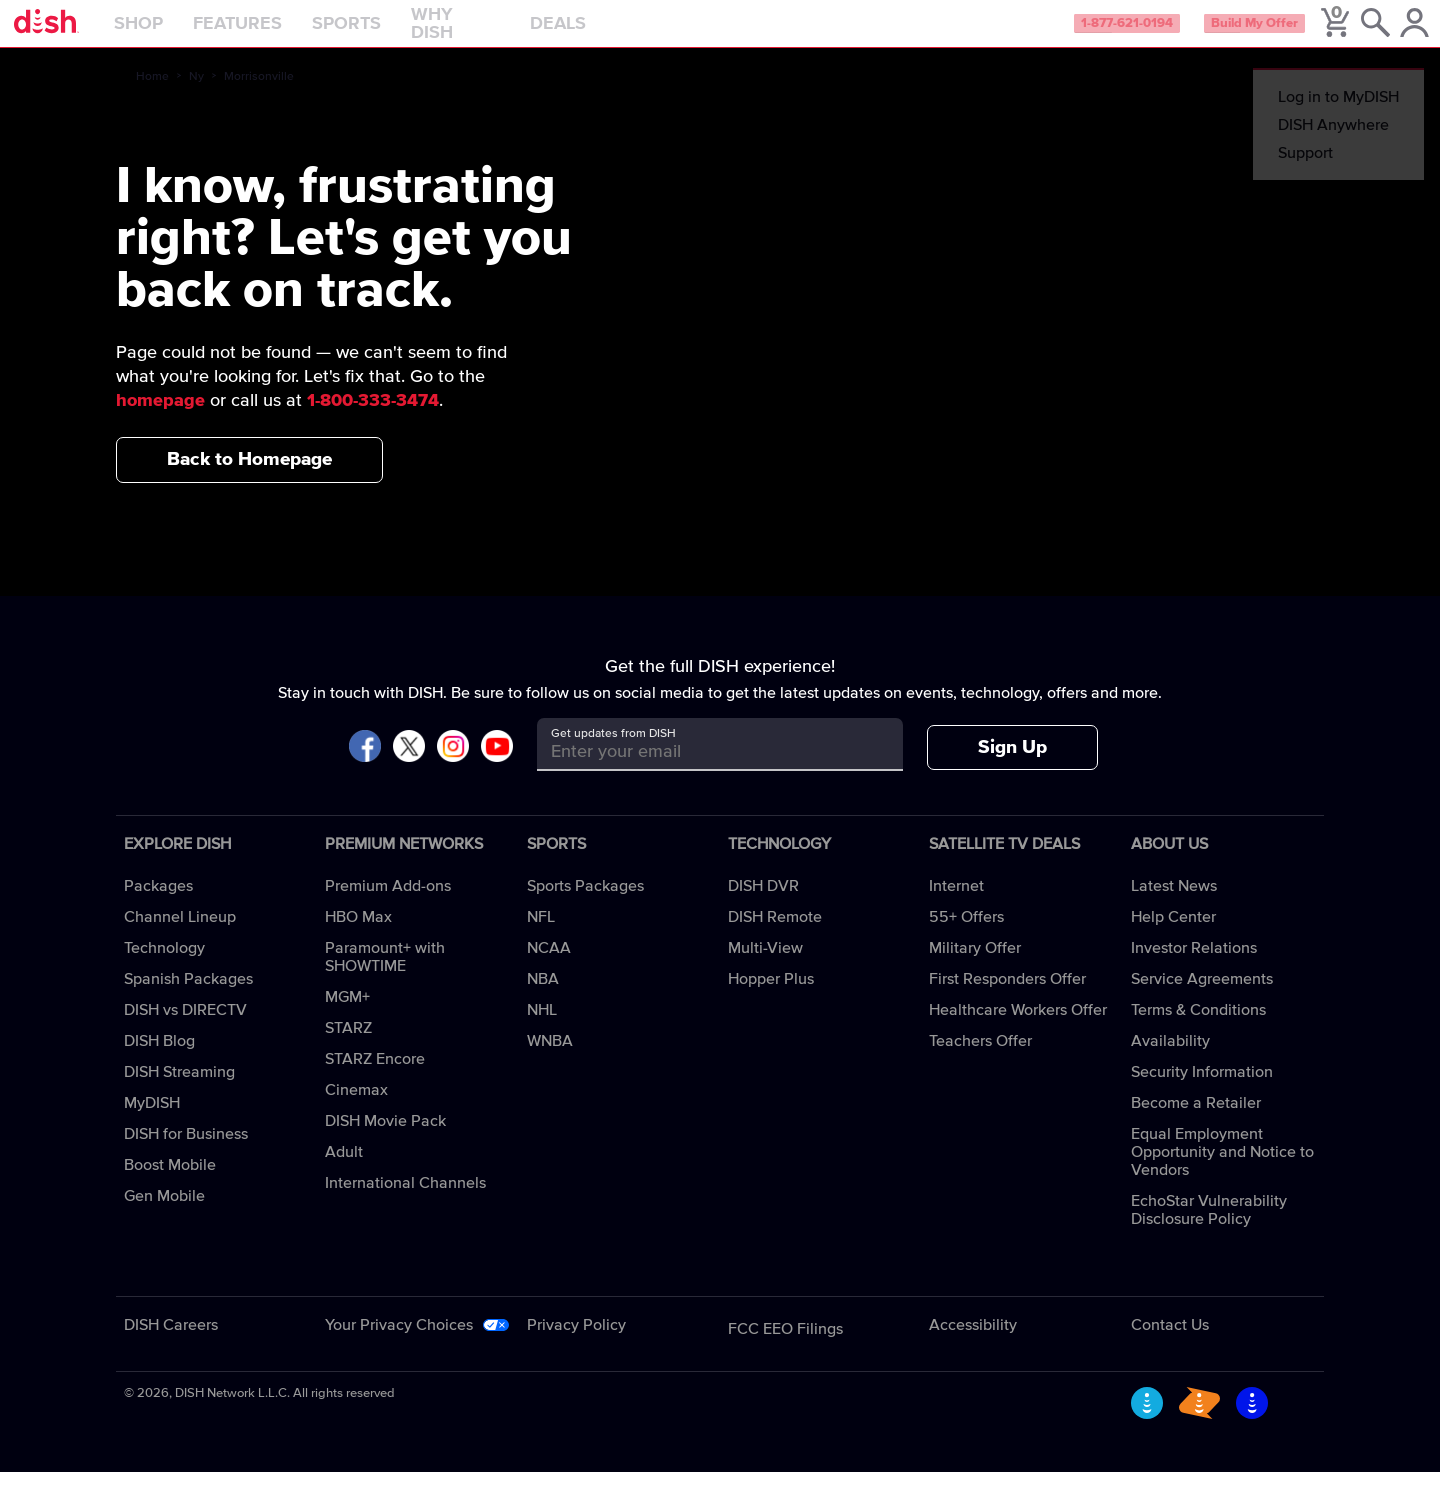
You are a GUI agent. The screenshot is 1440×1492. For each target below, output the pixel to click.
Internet (956, 906)
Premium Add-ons (388, 906)
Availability (1170, 1061)
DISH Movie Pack (385, 1141)
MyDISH (152, 1123)
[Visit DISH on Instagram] (453, 767)
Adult (344, 1172)
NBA (543, 999)
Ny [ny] (196, 97)
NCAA (549, 968)
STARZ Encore (375, 1079)
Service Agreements (1202, 999)
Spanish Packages (188, 999)
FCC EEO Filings (785, 1349)
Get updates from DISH (613, 754)
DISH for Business (186, 1154)
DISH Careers (171, 1345)
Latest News (1174, 906)
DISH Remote (775, 937)
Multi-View (765, 968)
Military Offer (975, 968)
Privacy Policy (576, 1345)
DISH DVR (763, 906)
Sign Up (1012, 767)
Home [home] (152, 97)
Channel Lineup (180, 937)
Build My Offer (1218, 34)
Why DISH (501, 34)
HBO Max (358, 937)
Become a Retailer (1196, 1123)
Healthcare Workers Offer (1018, 1030)
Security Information (1202, 1092)
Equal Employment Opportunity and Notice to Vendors (1222, 1172)
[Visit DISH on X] (409, 767)
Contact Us (1170, 1345)
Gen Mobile (164, 1216)
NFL (541, 937)
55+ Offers (966, 937)
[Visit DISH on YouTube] (497, 767)
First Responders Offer (1007, 999)
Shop (184, 34)
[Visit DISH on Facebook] (365, 767)
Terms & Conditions (1198, 1030)
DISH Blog (159, 1061)
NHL (542, 1030)
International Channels (405, 1203)
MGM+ (347, 1017)
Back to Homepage (249, 479)
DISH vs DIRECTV (185, 1030)
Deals (604, 34)
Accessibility (973, 1345)
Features (283, 34)
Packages (158, 906)
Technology (164, 968)
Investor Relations (1194, 968)
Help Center (1173, 937)
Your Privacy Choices (399, 1345)
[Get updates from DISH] (701, 771)
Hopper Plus (771, 999)
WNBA (550, 1061)
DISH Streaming (179, 1092)
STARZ (348, 1048)
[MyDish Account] (1395, 34)
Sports (392, 34)
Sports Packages (585, 906)
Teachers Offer (980, 1061)
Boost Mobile (170, 1185)
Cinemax (356, 1110)
